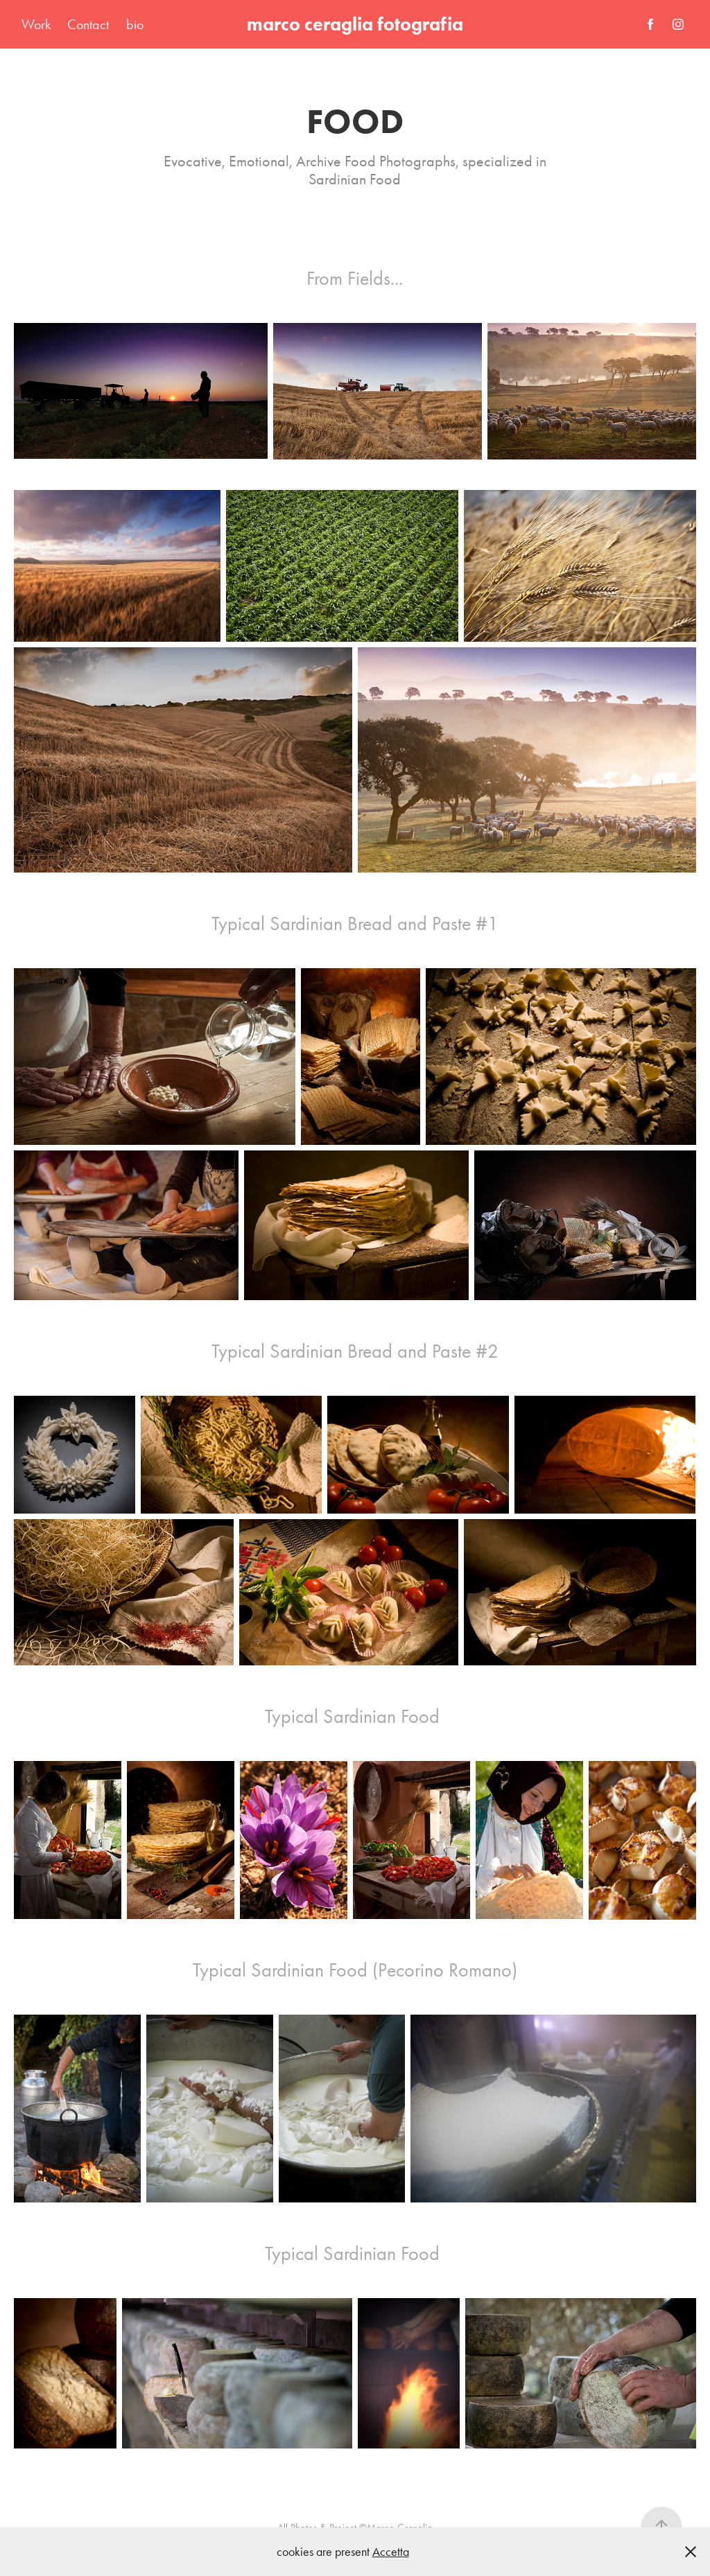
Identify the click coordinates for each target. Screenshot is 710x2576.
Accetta (390, 2551)
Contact (88, 24)
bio (135, 24)
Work (36, 24)
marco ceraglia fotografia (355, 23)
